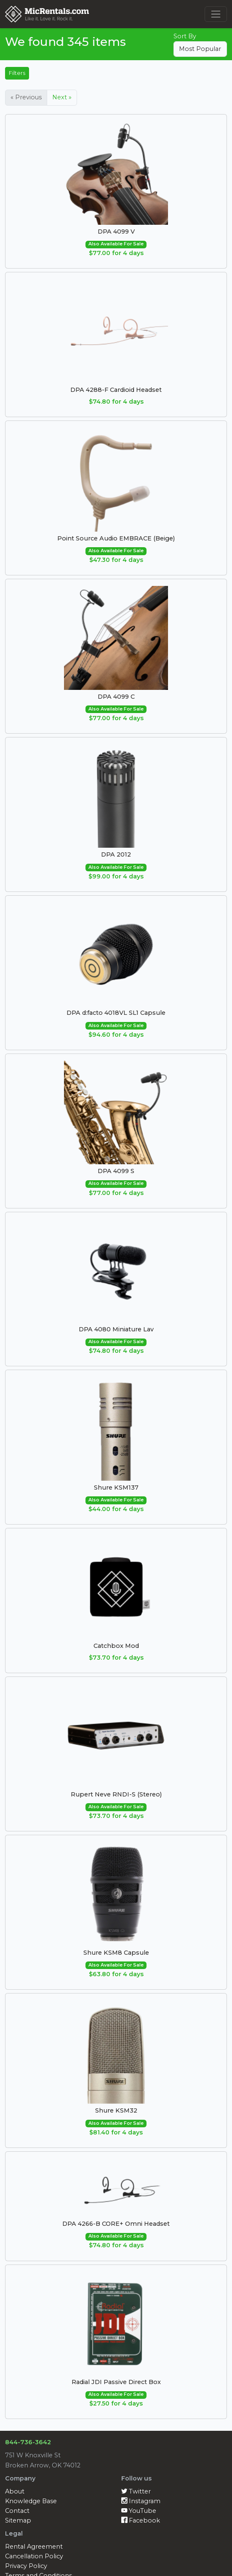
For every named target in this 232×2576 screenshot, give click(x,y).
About (14, 2491)
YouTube (138, 2511)
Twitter (136, 2491)
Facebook (140, 2520)
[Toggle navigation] (216, 14)
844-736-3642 (28, 2442)
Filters (17, 73)
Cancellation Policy (34, 2556)
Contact (17, 2511)
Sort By (184, 36)
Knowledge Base (31, 2501)
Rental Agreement (34, 2546)
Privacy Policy (26, 2566)
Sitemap (18, 2520)
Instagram (140, 2501)
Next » (62, 97)
